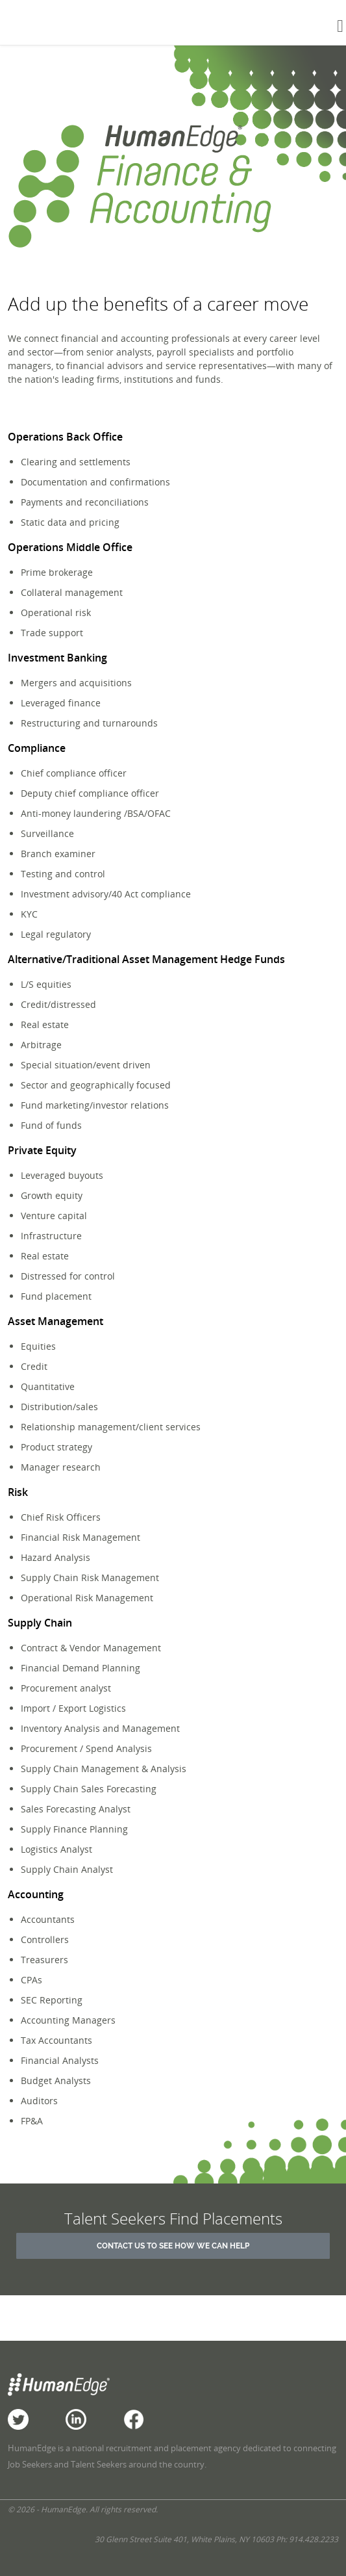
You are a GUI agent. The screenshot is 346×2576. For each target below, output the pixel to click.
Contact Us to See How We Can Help (173, 2245)
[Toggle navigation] (340, 25)
